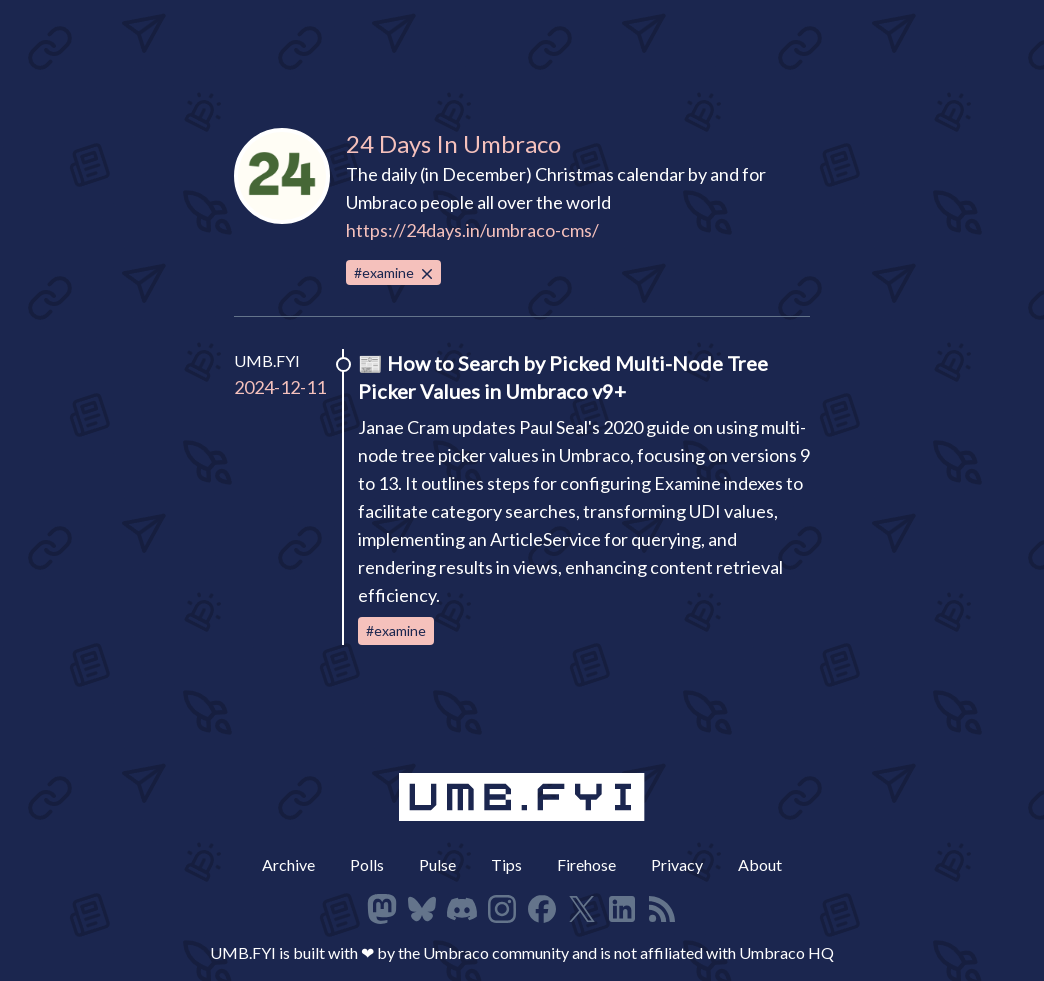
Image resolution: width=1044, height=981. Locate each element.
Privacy (677, 864)
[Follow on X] (582, 909)
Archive (288, 864)
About (760, 864)
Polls (367, 864)
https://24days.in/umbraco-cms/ (472, 230)
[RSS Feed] (662, 909)
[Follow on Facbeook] (542, 909)
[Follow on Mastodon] (382, 909)
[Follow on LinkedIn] (622, 909)
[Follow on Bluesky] (422, 909)
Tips (506, 864)
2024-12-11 (280, 387)
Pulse (437, 864)
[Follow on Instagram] (502, 909)
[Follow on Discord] (462, 909)
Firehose (586, 864)
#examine (395, 274)
